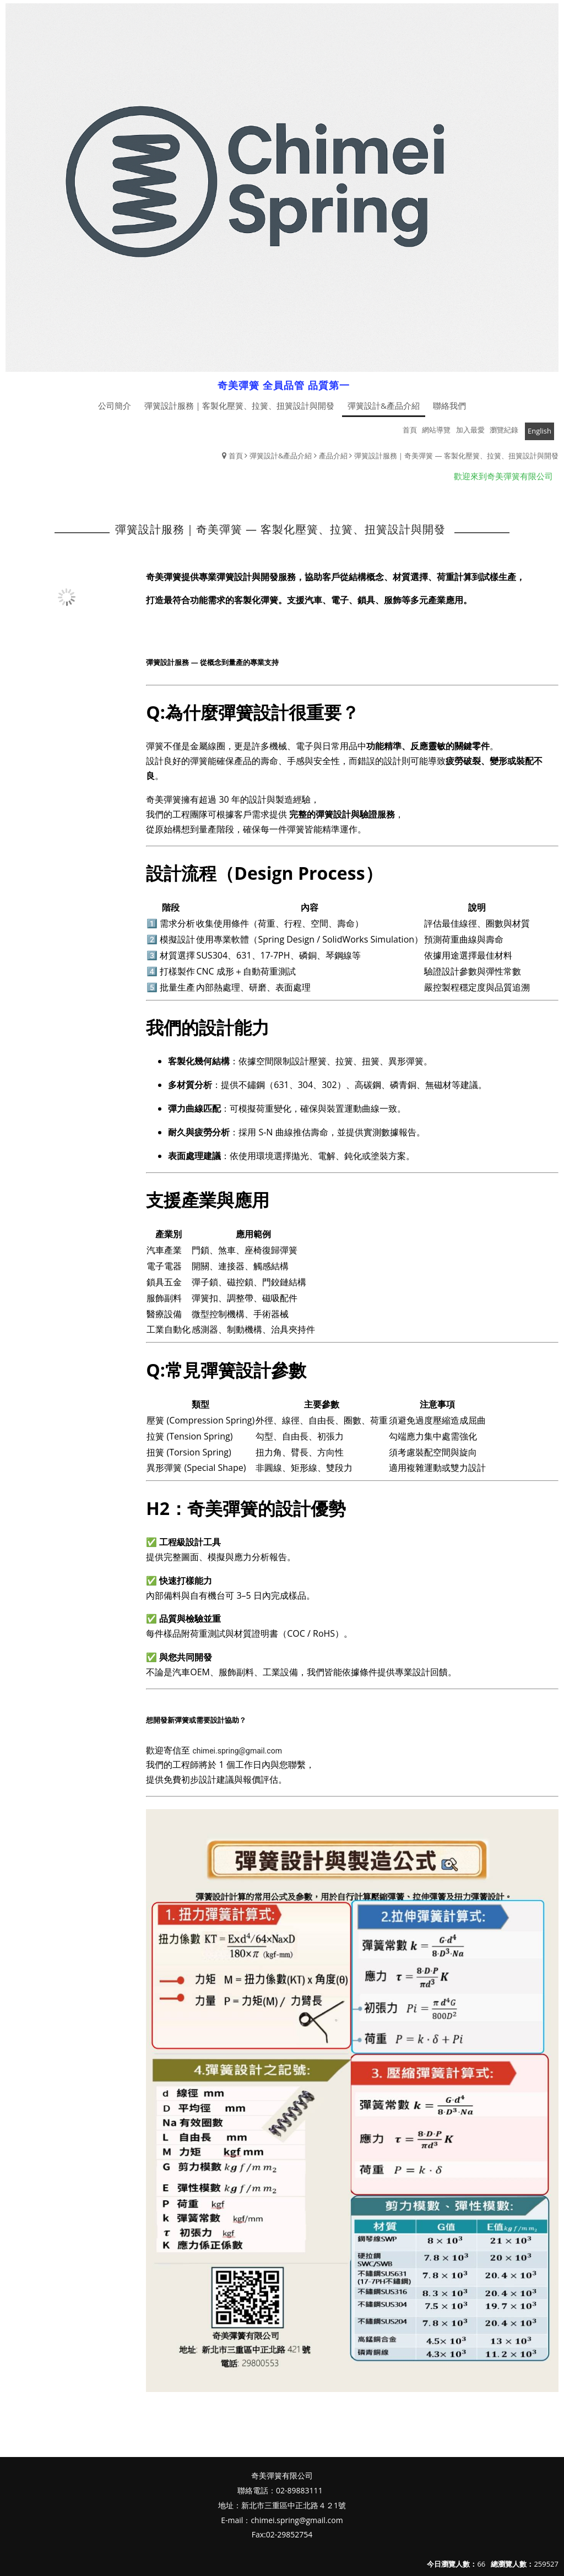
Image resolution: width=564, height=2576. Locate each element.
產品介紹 (333, 456)
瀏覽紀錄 (504, 430)
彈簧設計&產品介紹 (281, 456)
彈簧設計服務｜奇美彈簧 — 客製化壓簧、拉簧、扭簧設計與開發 (456, 456)
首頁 (236, 456)
